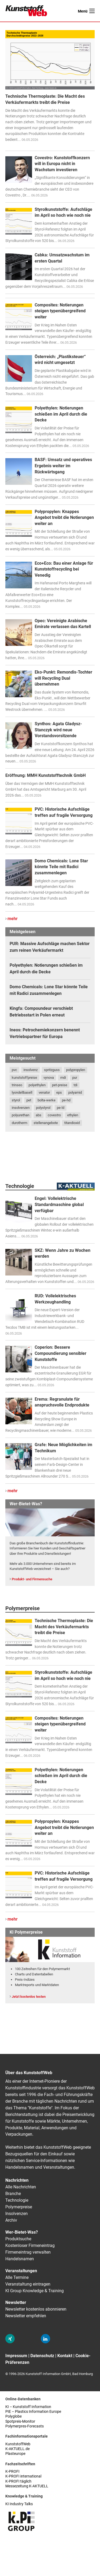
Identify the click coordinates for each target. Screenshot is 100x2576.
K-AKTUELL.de (17, 2449)
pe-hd (66, 1100)
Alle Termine (17, 2277)
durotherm (19, 1123)
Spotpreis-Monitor (20, 2421)
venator (44, 1092)
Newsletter (15, 2302)
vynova (48, 1078)
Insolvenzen (16, 2213)
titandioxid (72, 1123)
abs (38, 1115)
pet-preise (59, 1085)
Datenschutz (42, 2355)
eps (59, 1092)
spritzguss (52, 1070)
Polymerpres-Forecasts (24, 2426)
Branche (13, 2193)
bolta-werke (46, 1100)
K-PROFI (12, 2471)
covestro (54, 1115)
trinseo (17, 1085)
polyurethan (20, 1115)
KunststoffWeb (17, 2444)
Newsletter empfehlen (25, 2315)
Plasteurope (15, 2453)
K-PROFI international (23, 2476)
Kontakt (64, 2355)
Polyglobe (13, 2416)
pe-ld (60, 1108)
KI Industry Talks (19, 2504)
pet (28, 1100)
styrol (16, 1100)
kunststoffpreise (24, 1078)
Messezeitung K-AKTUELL (26, 2486)
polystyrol (43, 1108)
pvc (14, 1070)
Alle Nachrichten (20, 2186)
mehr (12, 918)
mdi (63, 1078)
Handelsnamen (19, 2258)
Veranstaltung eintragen (27, 2284)
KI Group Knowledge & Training (34, 2290)
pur (74, 1078)
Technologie (16, 2200)
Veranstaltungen (21, 2270)
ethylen (72, 1115)
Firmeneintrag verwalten (28, 2252)
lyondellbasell (22, 1092)
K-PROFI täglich (18, 2481)
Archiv (11, 2220)
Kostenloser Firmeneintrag (30, 2245)
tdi (75, 1085)
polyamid (75, 1092)
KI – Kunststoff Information (28, 2407)
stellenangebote (46, 1123)
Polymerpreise (18, 2206)
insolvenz (30, 1070)
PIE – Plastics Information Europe (33, 2411)
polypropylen (75, 1070)
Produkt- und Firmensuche (32, 1579)
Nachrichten (17, 2180)
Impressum (16, 2355)
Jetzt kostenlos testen (29, 1997)
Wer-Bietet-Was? (21, 2232)
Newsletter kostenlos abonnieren (35, 2309)
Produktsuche (18, 2238)
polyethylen (37, 1085)
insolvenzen (21, 1108)
